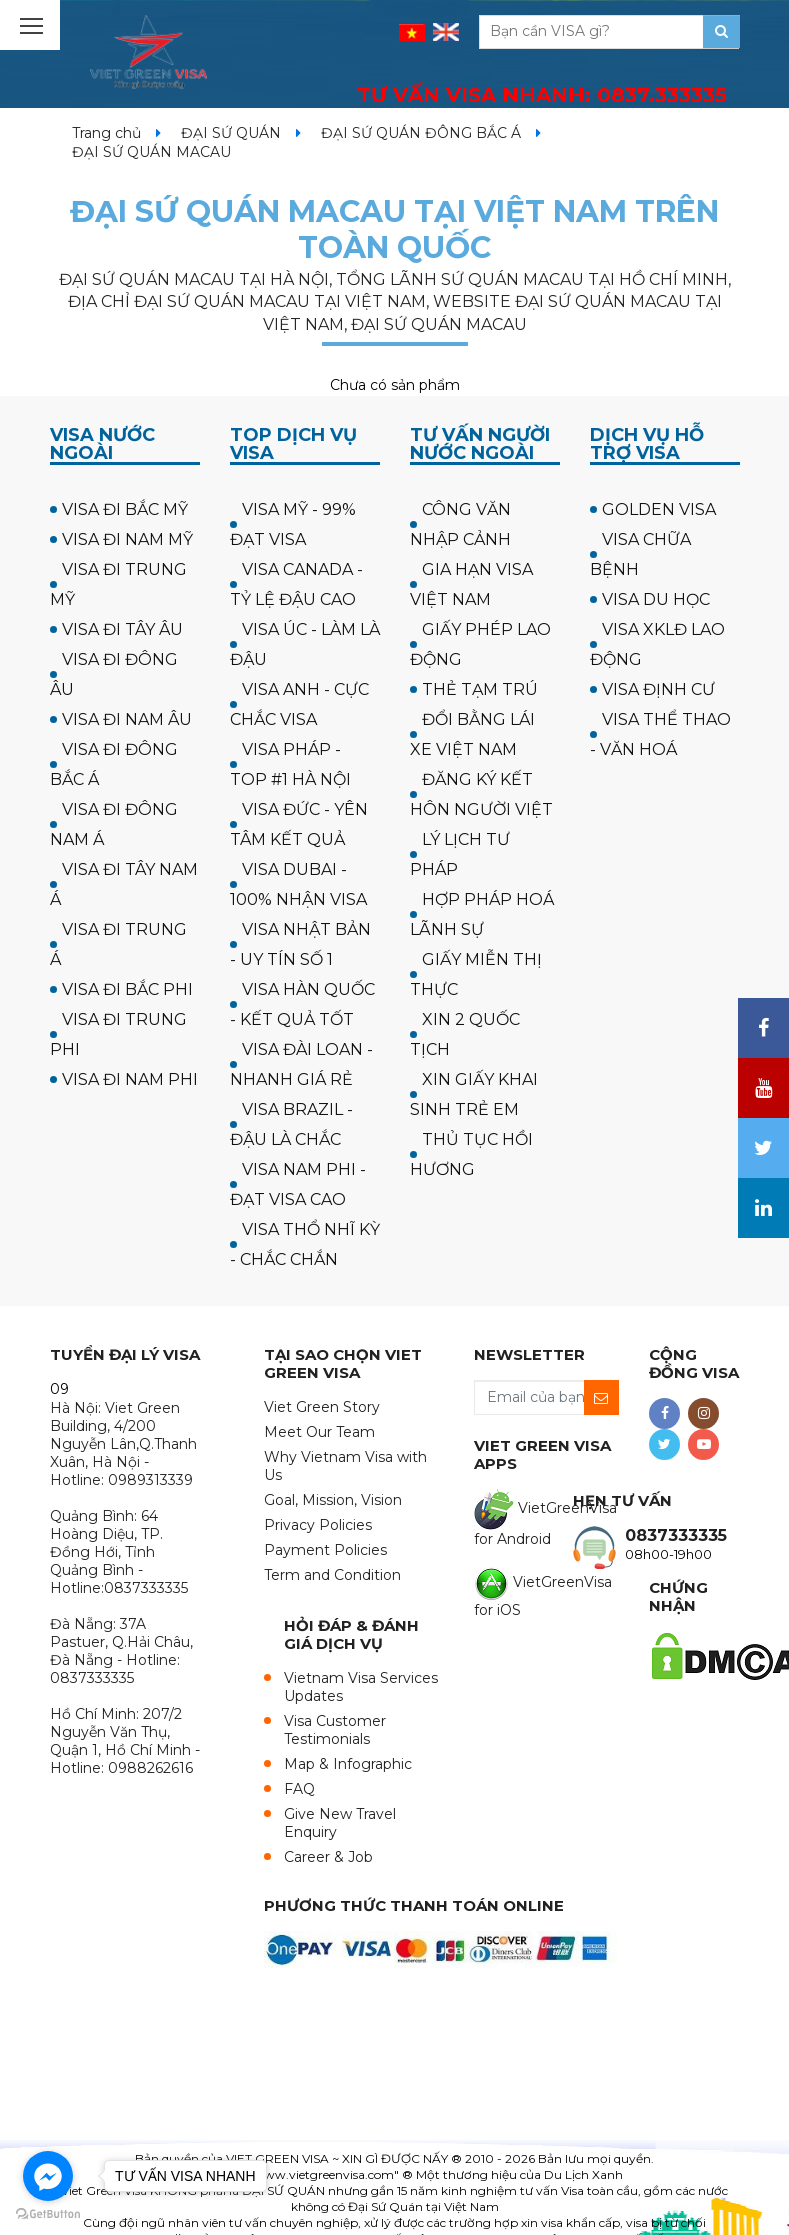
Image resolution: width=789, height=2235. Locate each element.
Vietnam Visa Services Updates (361, 1687)
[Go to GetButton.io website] (48, 2214)
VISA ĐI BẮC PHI (127, 989)
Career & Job (328, 1857)
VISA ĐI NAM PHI (130, 1079)
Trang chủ (106, 133)
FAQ (299, 1789)
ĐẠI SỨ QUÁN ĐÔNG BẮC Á (421, 133)
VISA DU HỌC (656, 599)
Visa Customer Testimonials (335, 1730)
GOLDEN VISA (659, 509)
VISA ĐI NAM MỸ (127, 539)
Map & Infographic (348, 1764)
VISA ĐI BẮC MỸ (125, 509)
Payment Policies (325, 1550)
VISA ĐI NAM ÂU (127, 719)
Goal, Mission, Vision (333, 1500)
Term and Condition (332, 1575)
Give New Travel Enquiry (340, 1823)
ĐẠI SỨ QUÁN (231, 133)
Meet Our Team (319, 1432)
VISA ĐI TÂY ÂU (122, 629)
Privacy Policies (318, 1525)
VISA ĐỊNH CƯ (658, 689)
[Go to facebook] (48, 2176)
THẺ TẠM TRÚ (480, 689)
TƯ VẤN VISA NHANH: (542, 95)
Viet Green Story (322, 1407)
